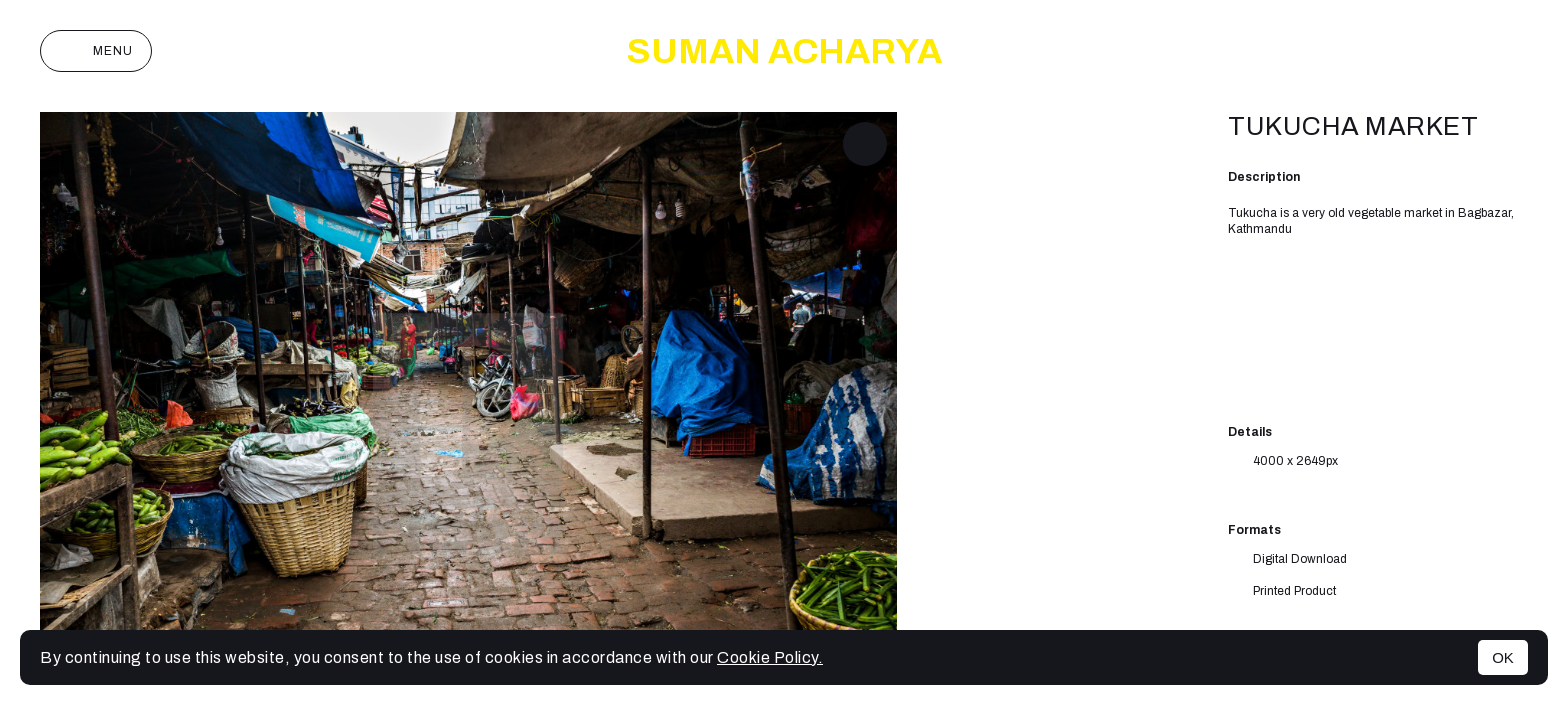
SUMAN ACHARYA (784, 51)
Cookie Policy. (770, 657)
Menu (96, 51)
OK (1503, 657)
